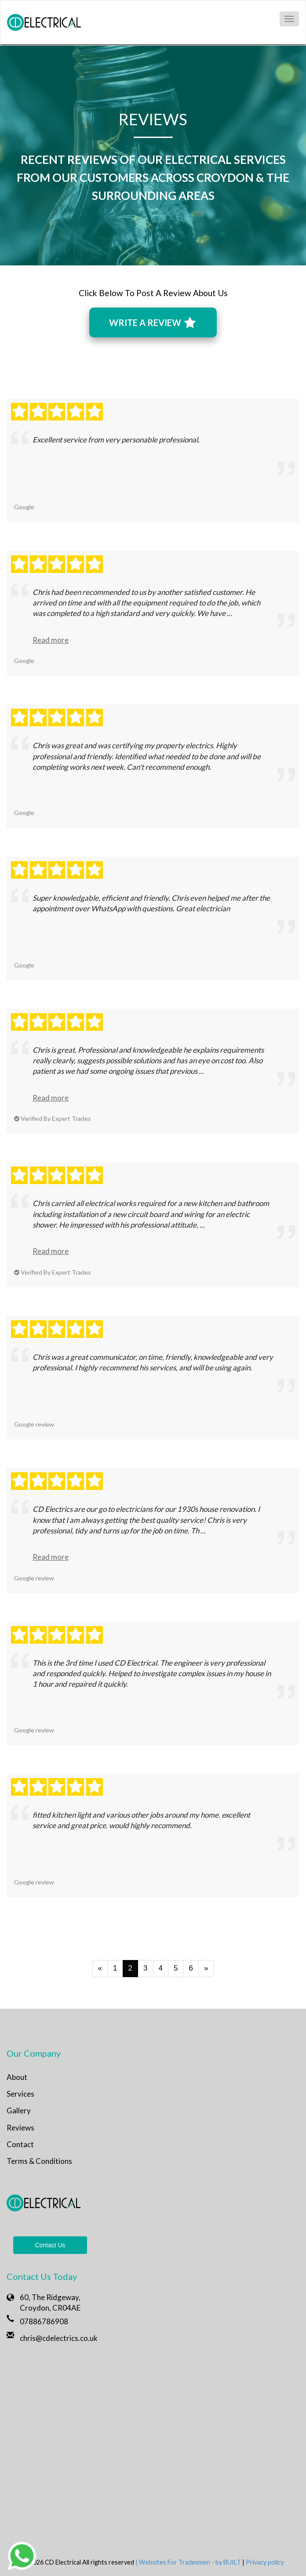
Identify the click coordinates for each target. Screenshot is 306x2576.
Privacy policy (265, 2562)
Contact (20, 2144)
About (17, 2077)
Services (20, 2093)
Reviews (20, 2127)
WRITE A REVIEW (152, 323)
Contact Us (50, 2245)
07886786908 (44, 2321)
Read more (51, 640)
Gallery (19, 2110)
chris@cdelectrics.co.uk (59, 2338)
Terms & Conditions (39, 2161)
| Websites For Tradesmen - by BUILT (188, 2562)
